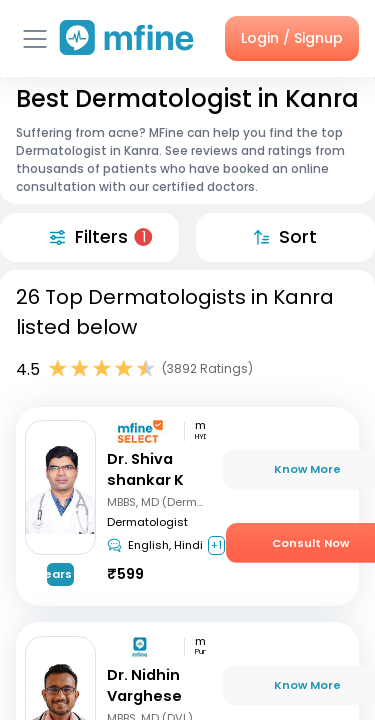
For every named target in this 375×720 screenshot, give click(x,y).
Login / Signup (292, 38)
